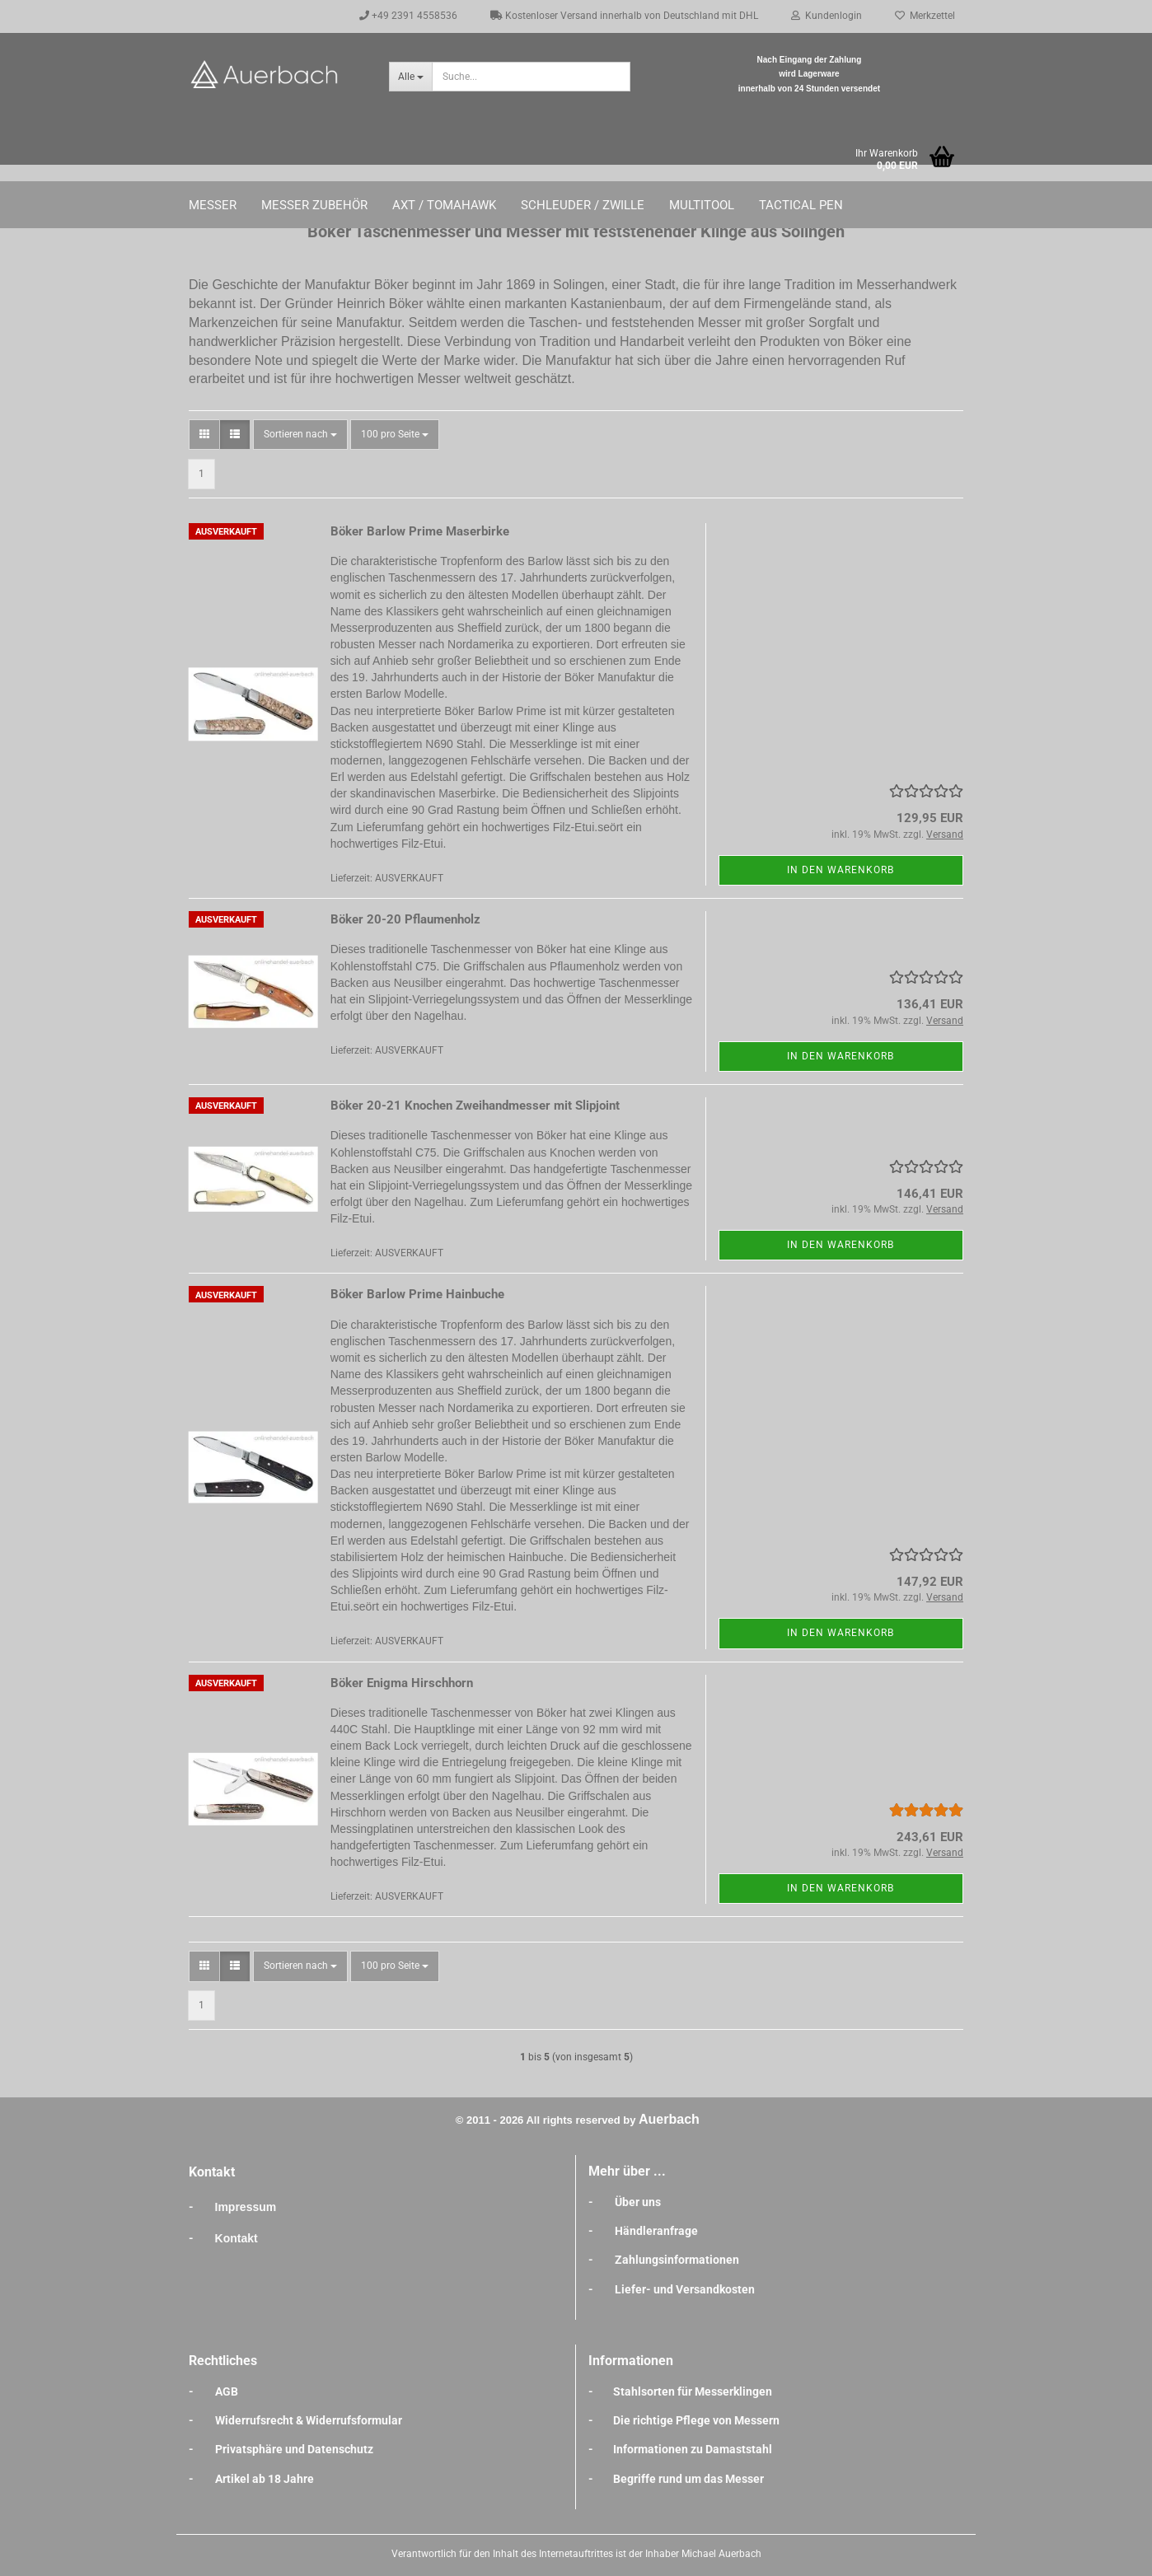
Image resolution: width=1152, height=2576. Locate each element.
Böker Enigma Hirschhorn (401, 1683)
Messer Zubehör (314, 205)
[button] (204, 434)
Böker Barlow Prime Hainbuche (417, 1294)
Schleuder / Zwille (582, 205)
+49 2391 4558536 (408, 15)
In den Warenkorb (840, 870)
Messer (212, 205)
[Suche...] (410, 76)
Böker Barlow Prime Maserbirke (419, 531)
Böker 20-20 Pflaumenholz (405, 919)
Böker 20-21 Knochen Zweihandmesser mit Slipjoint (475, 1105)
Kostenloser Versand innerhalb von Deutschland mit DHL (624, 15)
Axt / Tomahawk (444, 205)
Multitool (701, 205)
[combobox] (300, 434)
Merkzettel (925, 15)
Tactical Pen (801, 205)
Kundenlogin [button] (826, 15)
